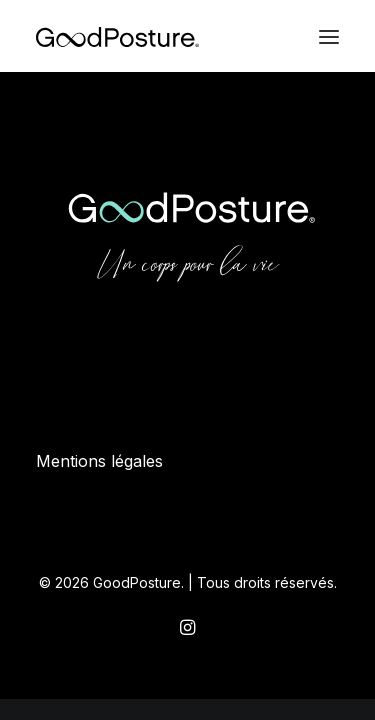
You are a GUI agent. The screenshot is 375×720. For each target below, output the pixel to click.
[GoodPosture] (117, 37)
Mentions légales (99, 461)
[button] (329, 37)
